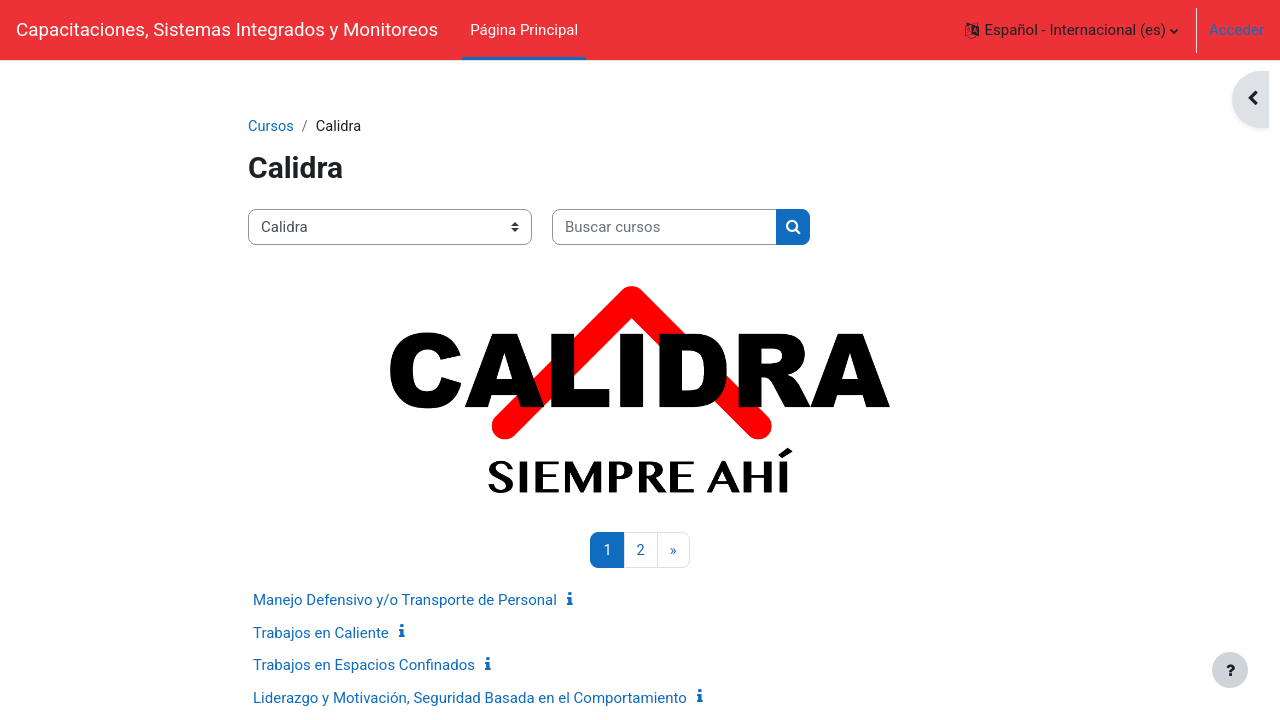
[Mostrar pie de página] (1230, 670)
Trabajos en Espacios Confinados (364, 666)
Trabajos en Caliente (321, 634)
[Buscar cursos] (664, 228)
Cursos (271, 127)
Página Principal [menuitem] (524, 30)
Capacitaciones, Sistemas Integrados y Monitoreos (227, 30)
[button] (1071, 30)
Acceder (1236, 30)
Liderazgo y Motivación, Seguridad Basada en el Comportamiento (470, 699)
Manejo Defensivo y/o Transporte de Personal (405, 601)
